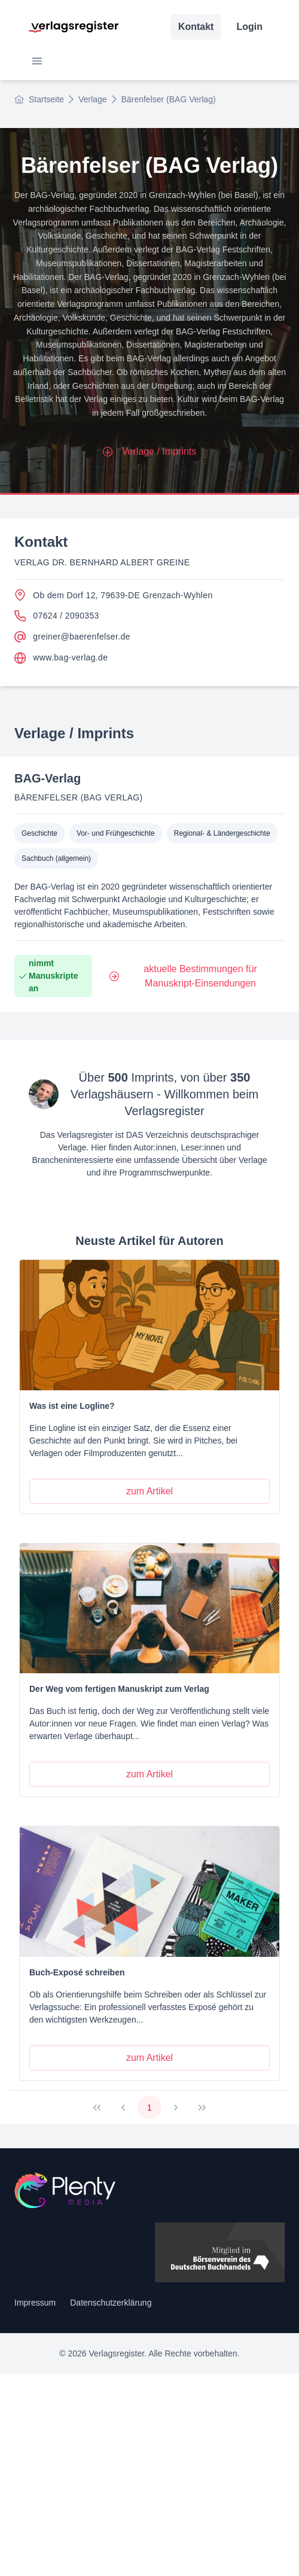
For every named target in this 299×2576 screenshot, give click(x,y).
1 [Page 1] (149, 2107)
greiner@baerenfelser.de (72, 637)
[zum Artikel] (149, 1491)
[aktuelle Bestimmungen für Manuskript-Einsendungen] (193, 976)
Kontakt (196, 27)
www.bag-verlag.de (61, 657)
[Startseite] (149, 2190)
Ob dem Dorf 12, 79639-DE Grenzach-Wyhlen (113, 595)
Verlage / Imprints (150, 451)
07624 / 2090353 (56, 616)
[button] (37, 61)
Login (249, 27)
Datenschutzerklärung (110, 2302)
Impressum (35, 2302)
